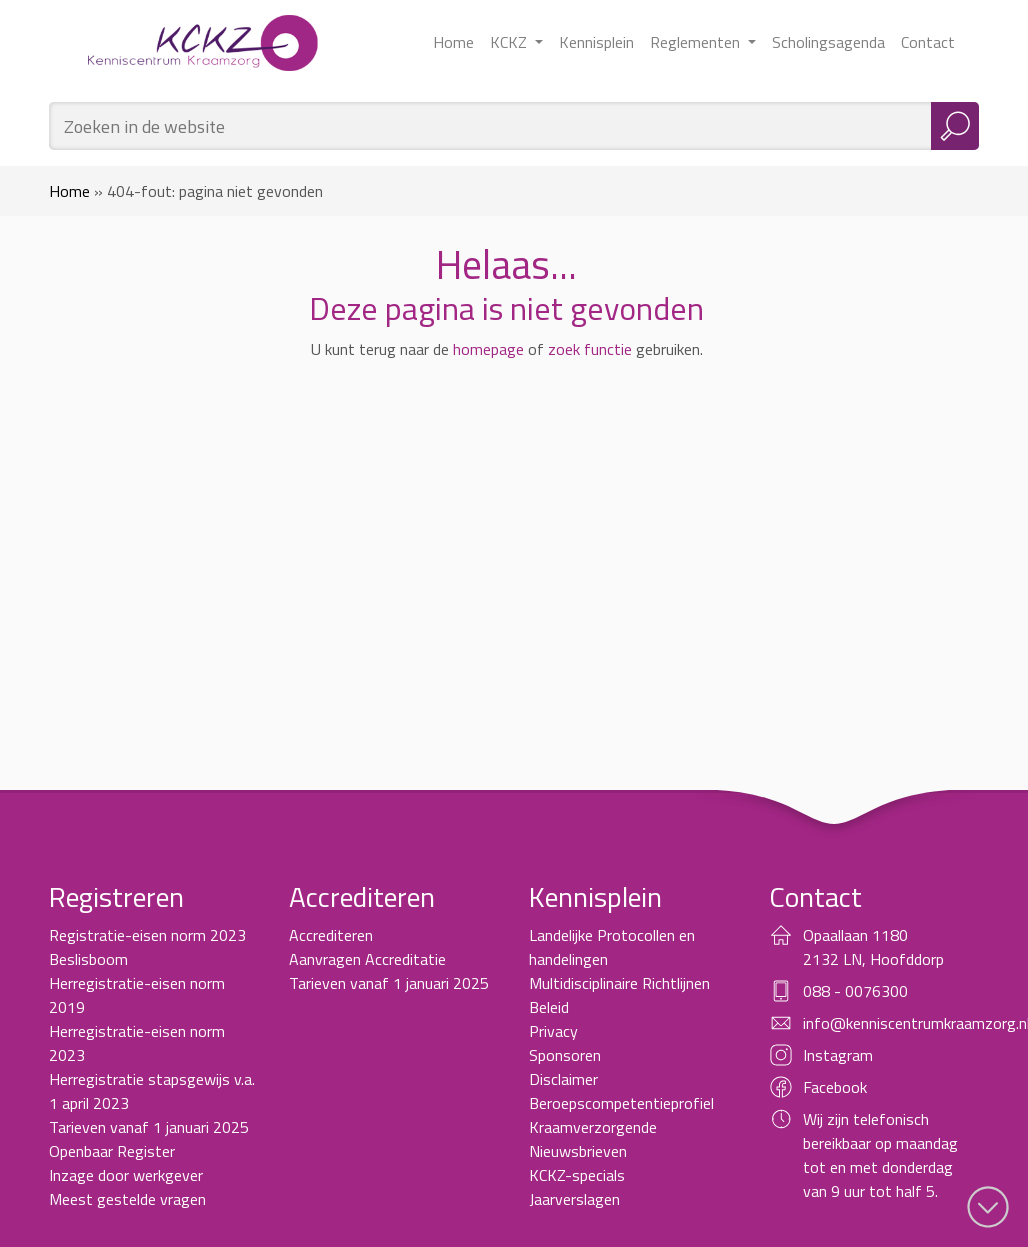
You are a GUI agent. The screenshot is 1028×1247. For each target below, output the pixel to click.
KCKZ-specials (577, 1175)
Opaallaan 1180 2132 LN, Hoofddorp (873, 947)
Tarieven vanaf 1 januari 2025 (149, 1127)
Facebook (835, 1087)
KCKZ (510, 42)
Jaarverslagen (574, 1199)
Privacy (553, 1031)
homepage (488, 349)
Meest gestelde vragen (127, 1199)
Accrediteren (331, 935)
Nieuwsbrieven (578, 1151)
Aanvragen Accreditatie (367, 959)
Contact (928, 42)
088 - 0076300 (855, 991)
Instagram (838, 1055)
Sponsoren (565, 1055)
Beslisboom (88, 959)
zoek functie (590, 349)
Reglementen (697, 42)
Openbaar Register (112, 1151)
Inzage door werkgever (126, 1175)
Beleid (549, 1007)
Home (453, 42)
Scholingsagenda (828, 42)
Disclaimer (563, 1079)
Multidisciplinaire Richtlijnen (619, 983)
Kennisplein (596, 42)
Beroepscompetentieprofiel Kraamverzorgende (621, 1115)
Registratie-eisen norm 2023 (147, 935)
